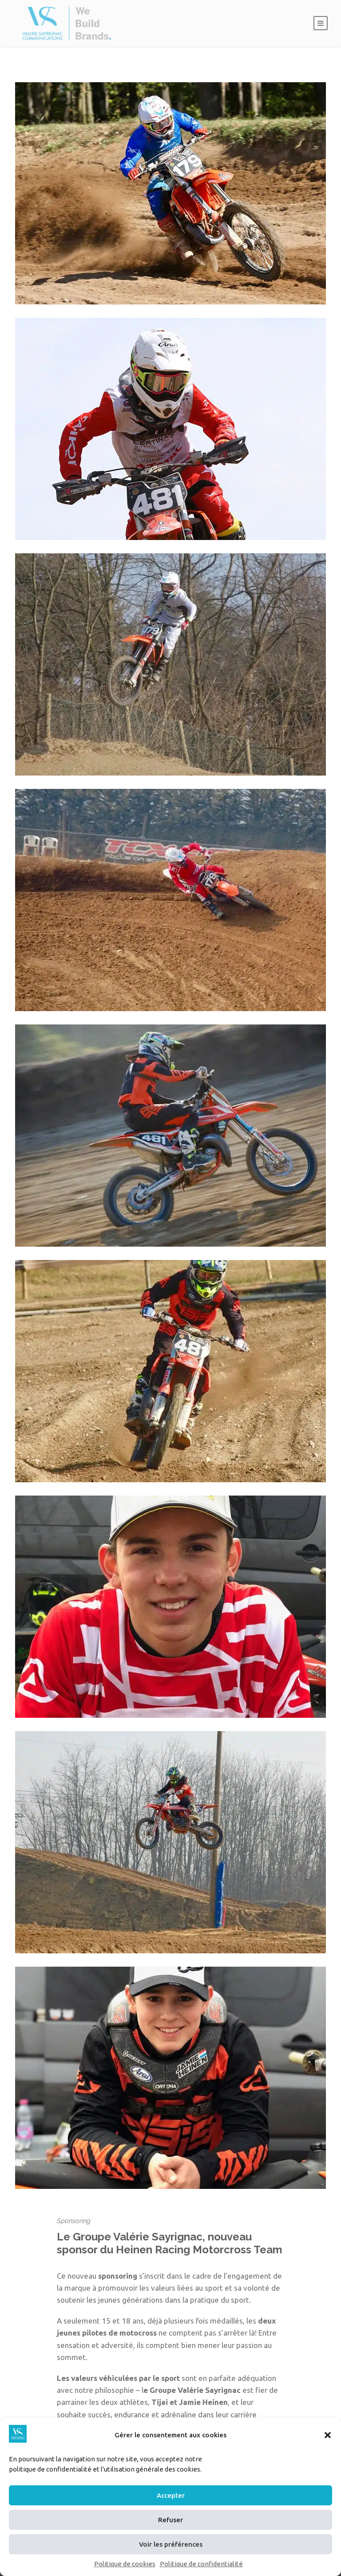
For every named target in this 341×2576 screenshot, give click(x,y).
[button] (327, 2435)
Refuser (170, 2520)
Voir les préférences (170, 2544)
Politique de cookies (124, 2564)
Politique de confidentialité (201, 2564)
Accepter (171, 2495)
